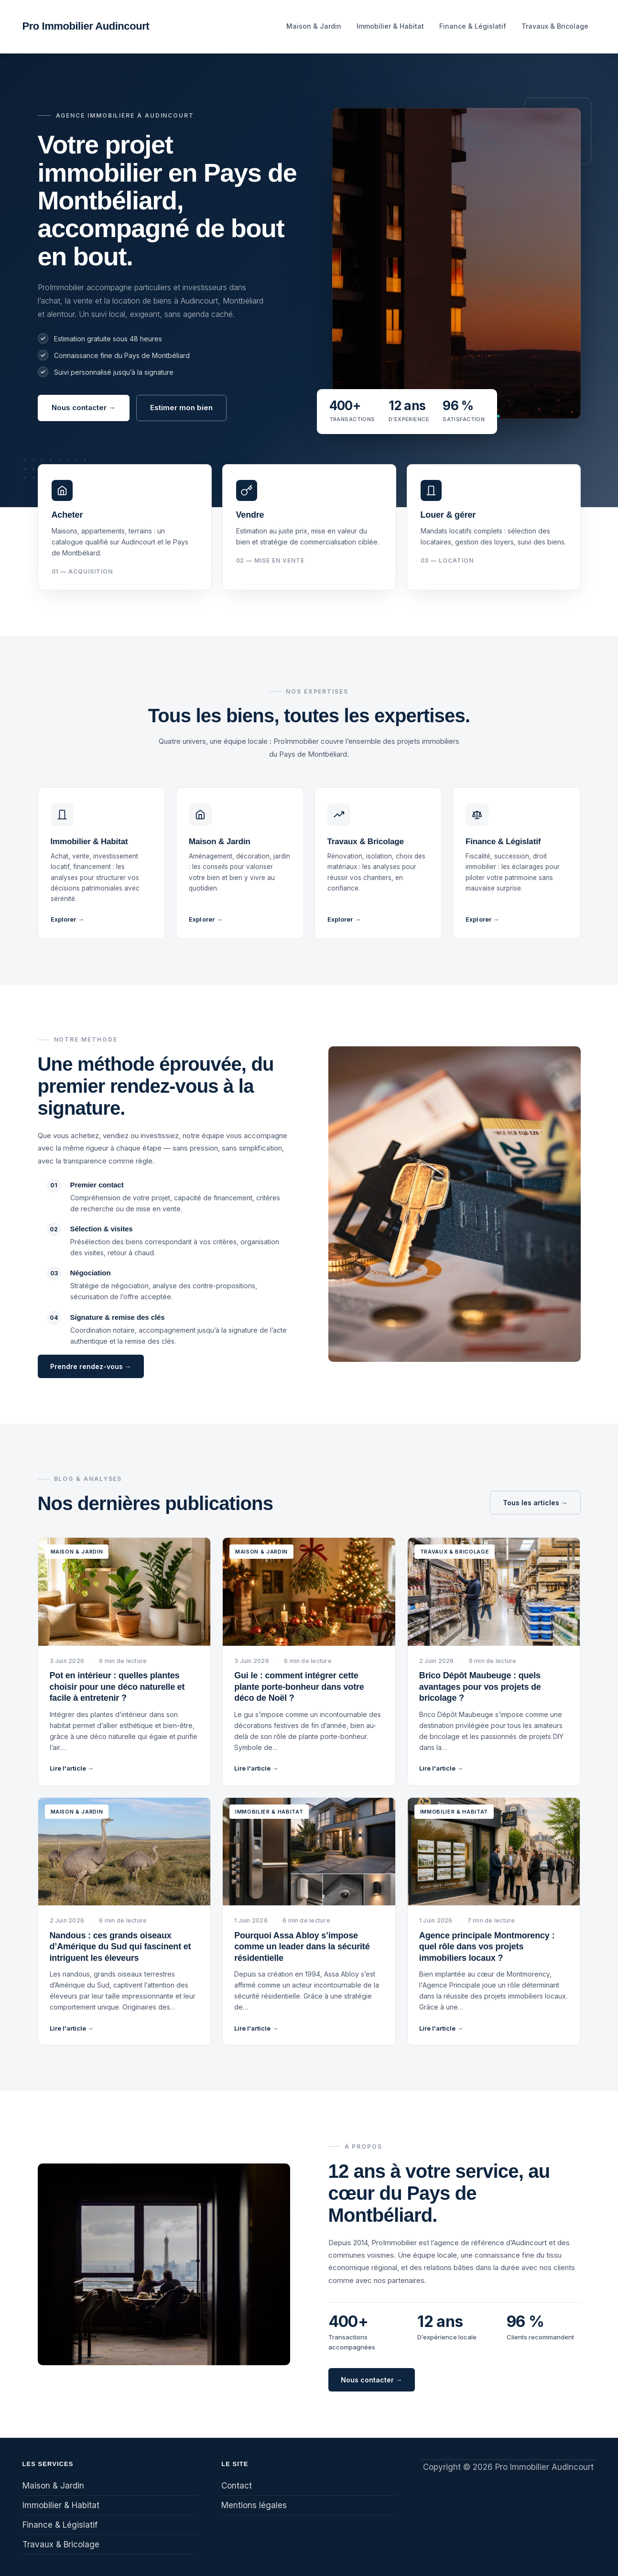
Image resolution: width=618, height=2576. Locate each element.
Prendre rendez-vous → (90, 1366)
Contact (236, 2485)
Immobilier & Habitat (390, 26)
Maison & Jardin (313, 26)
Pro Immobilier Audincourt (86, 26)
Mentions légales (254, 2505)
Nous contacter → (84, 407)
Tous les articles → (535, 1503)
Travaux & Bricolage (554, 26)
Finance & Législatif (472, 26)
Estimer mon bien (181, 407)
